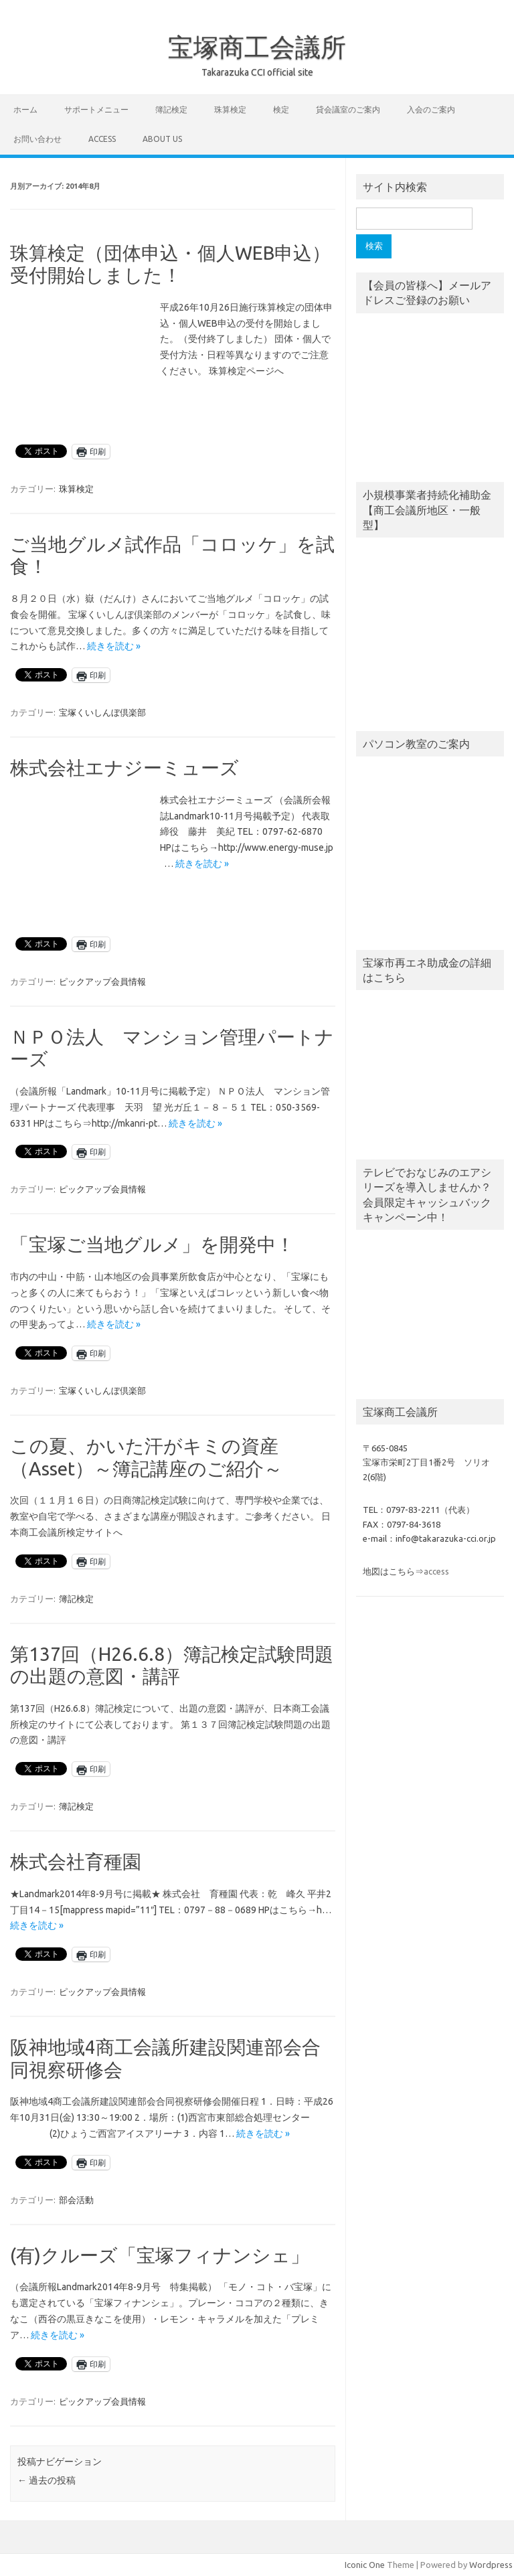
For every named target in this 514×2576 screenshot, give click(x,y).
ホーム (25, 109)
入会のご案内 (431, 109)
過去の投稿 (46, 2480)
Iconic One (365, 2564)
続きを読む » (114, 646)
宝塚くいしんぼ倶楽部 (102, 712)
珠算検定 (230, 109)
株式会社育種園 (75, 1861)
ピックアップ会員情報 (102, 981)
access (102, 139)
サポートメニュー (96, 109)
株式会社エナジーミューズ (124, 767)
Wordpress (491, 2564)
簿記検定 (171, 109)
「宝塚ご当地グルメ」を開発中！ (152, 1244)
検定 (281, 109)
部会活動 (76, 2199)
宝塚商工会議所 (257, 47)
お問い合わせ (37, 139)
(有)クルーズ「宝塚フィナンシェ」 (159, 2255)
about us (162, 139)
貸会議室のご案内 (348, 109)
